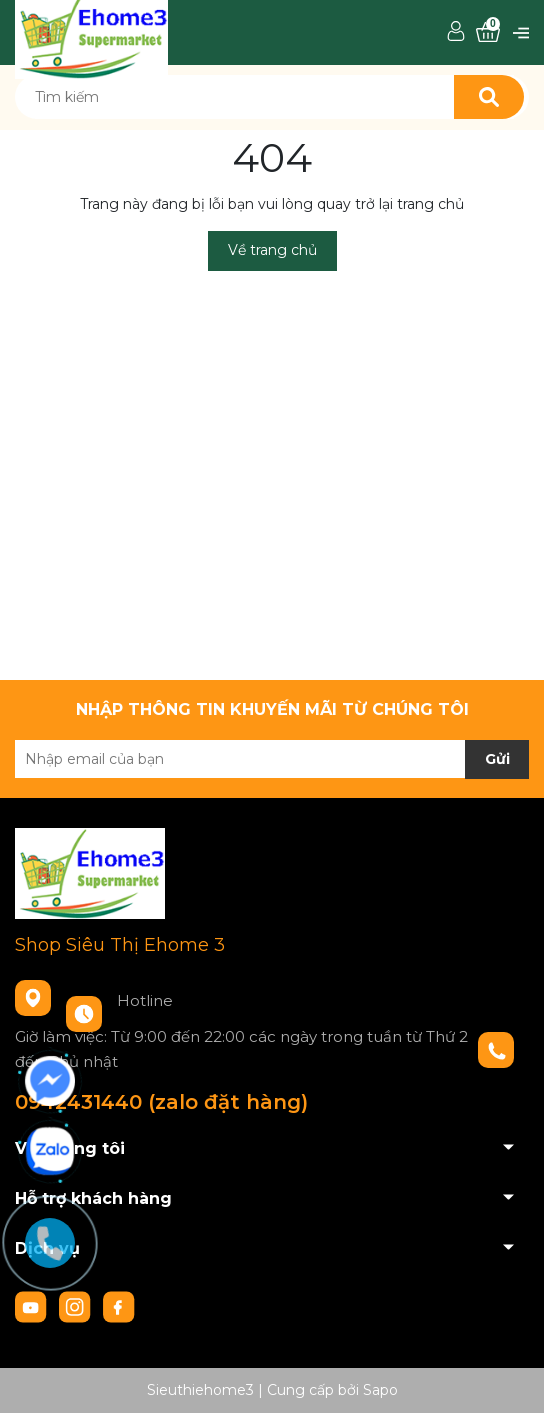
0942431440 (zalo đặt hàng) (161, 1102)
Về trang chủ (272, 250)
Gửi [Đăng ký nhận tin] (497, 759)
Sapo (380, 1390)
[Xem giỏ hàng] (488, 32)
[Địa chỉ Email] (272, 759)
